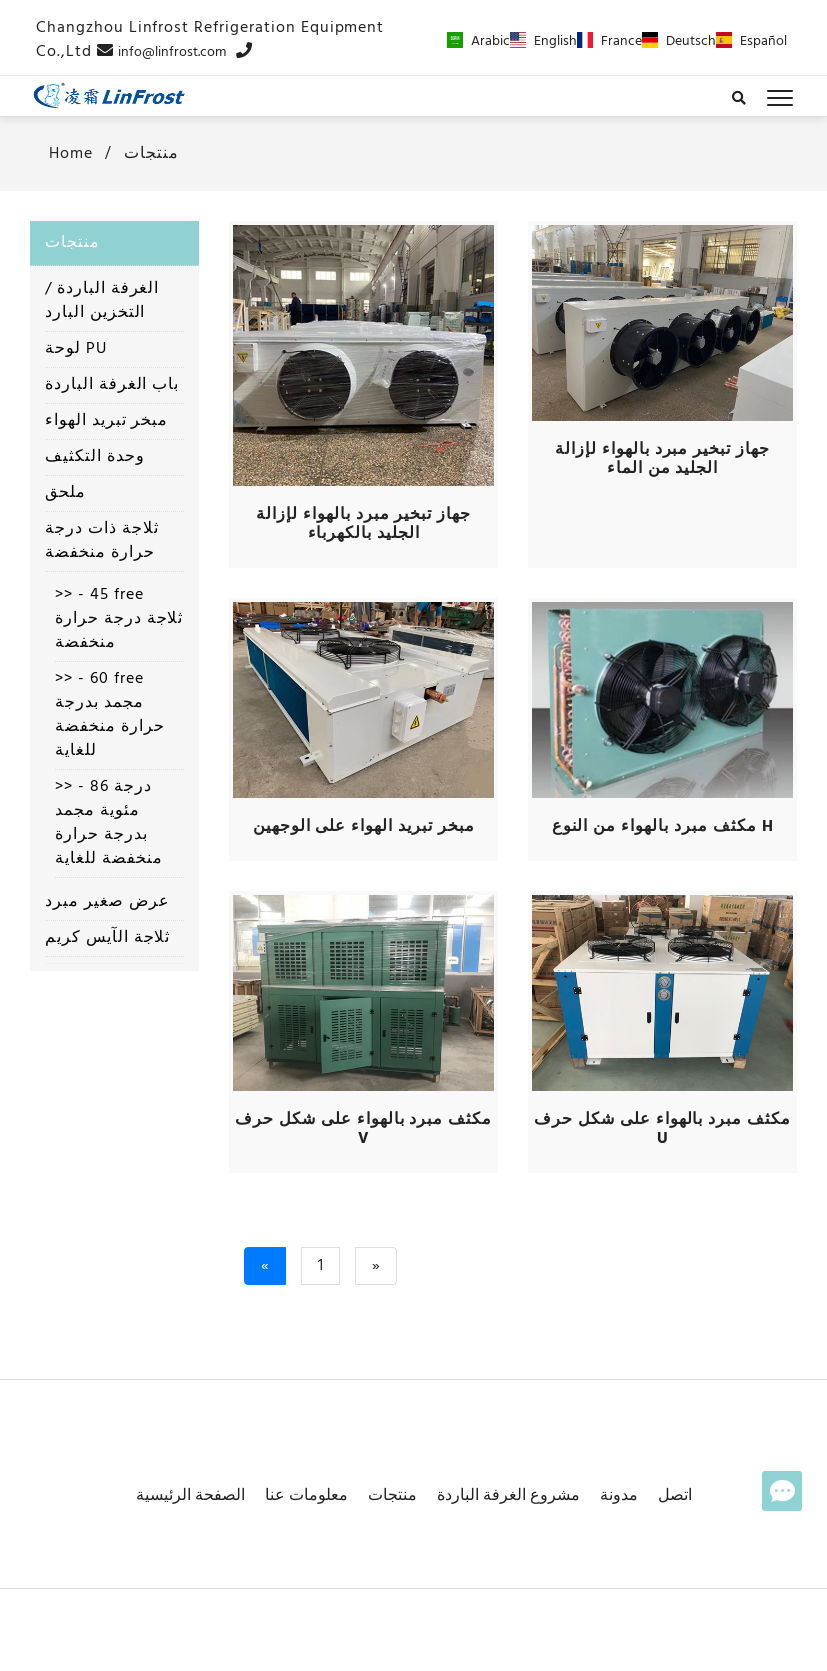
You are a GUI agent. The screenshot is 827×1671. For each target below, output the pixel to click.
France (609, 41)
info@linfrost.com (172, 52)
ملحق (65, 493)
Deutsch (679, 41)
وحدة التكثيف (95, 457)
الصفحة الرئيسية (190, 1496)
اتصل (675, 1496)
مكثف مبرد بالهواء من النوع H (663, 827)
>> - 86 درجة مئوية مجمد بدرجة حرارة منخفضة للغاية (108, 823)
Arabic (478, 41)
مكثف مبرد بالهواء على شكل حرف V (363, 1129)
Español (751, 41)
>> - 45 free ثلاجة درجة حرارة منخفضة (119, 619)
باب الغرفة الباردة (112, 385)
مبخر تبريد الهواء (106, 421)
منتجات (151, 154)
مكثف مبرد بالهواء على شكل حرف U (662, 1129)
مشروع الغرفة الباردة (508, 1496)
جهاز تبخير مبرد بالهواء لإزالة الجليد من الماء (662, 459)
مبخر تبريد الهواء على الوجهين (364, 827)
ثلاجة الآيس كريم (107, 938)
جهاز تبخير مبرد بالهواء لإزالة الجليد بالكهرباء (363, 524)
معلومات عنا (306, 1496)
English (543, 41)
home (68, 154)
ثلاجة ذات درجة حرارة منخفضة (101, 541)
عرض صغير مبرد (107, 902)
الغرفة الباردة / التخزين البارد (102, 301)
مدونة (619, 1496)
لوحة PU (76, 349)
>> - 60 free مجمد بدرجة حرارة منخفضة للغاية (110, 715)
